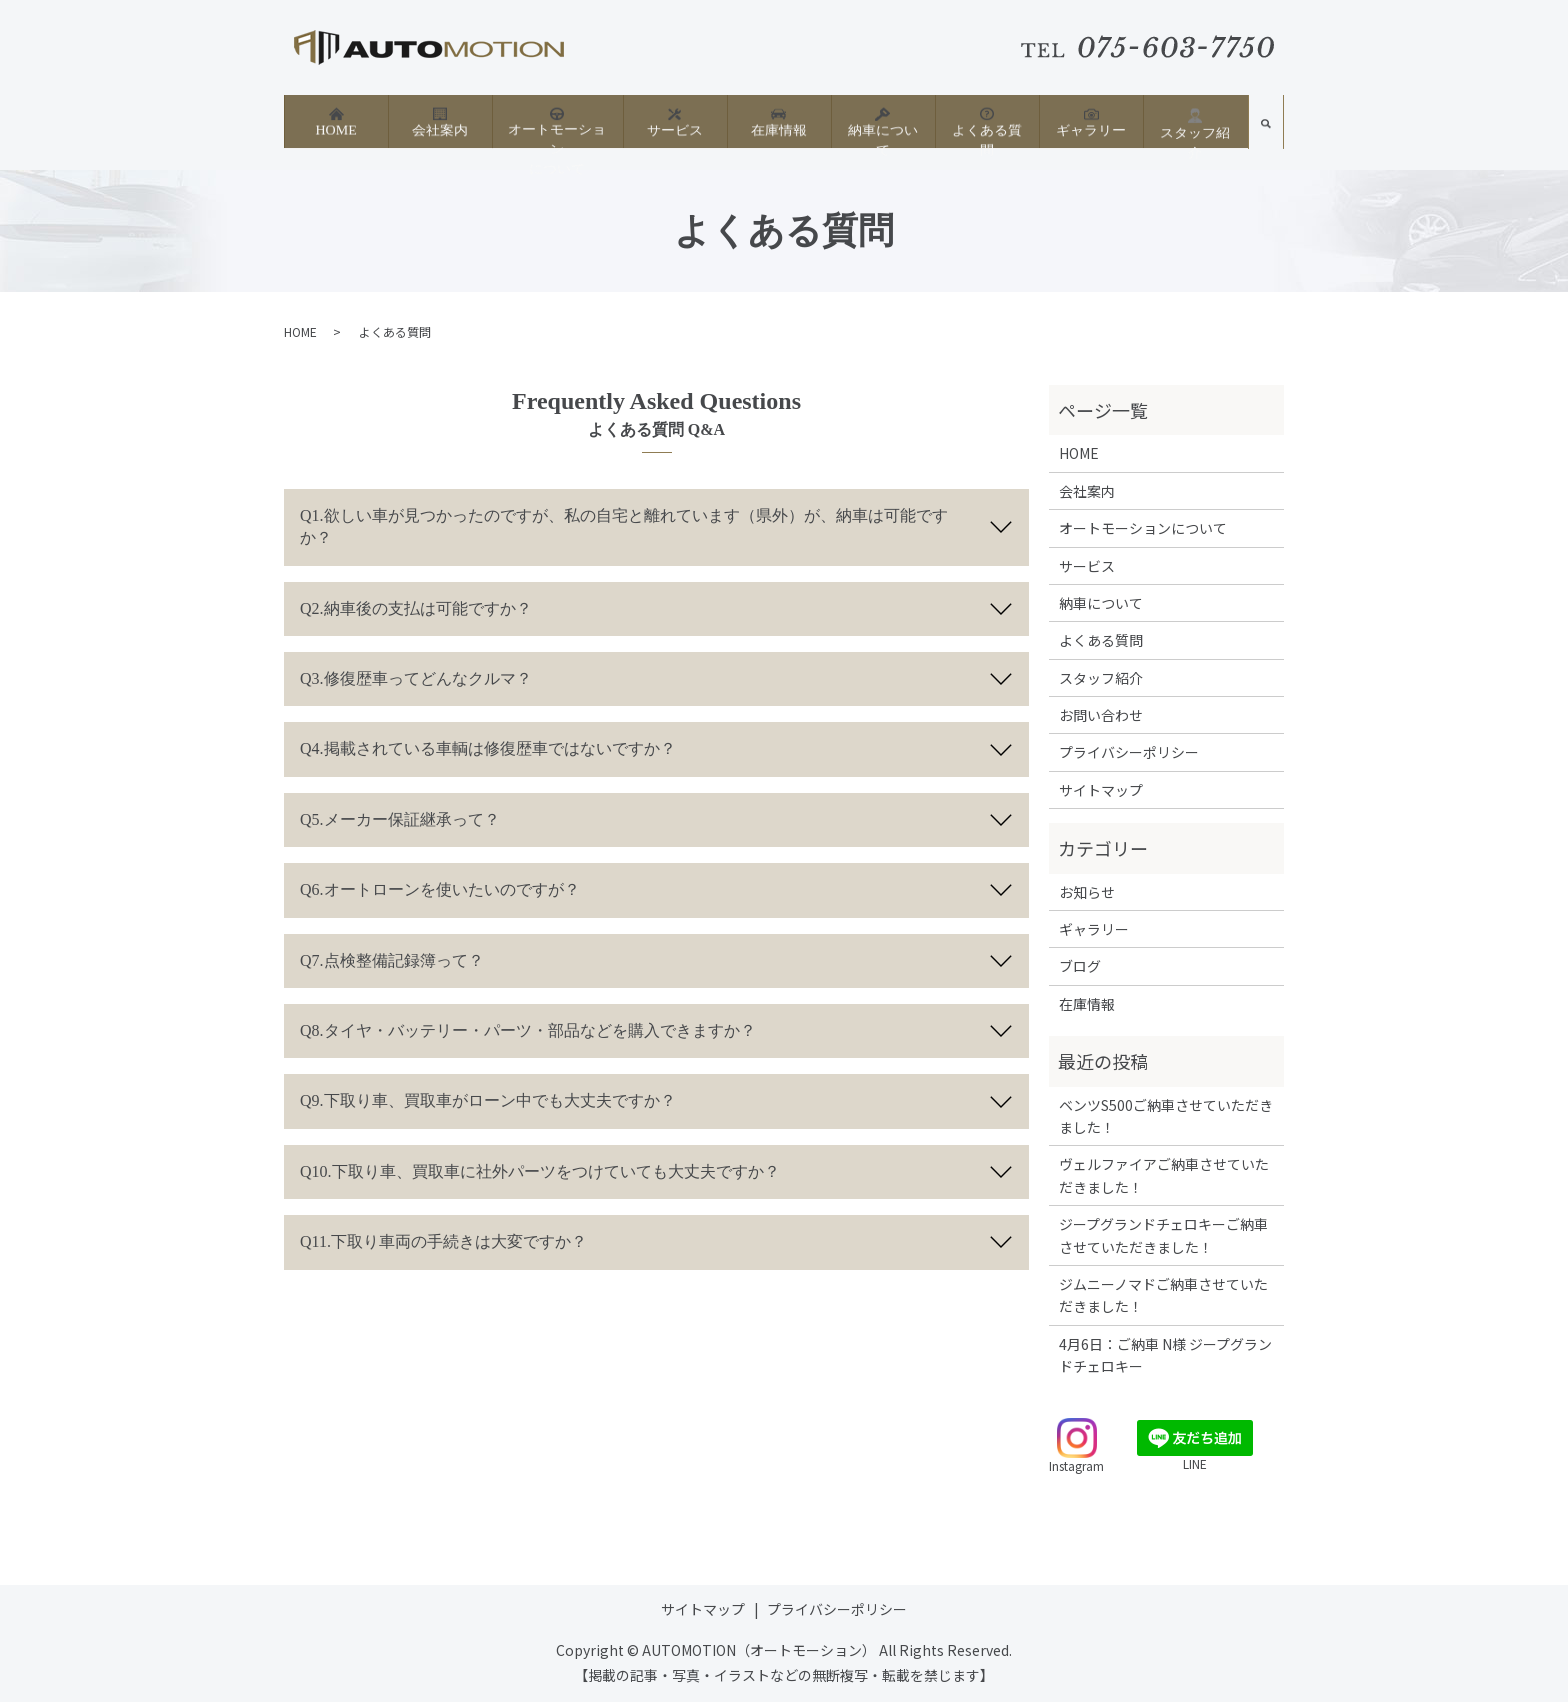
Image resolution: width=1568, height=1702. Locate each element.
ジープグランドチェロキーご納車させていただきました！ (1163, 1235)
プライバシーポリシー (1129, 752)
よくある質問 (987, 120)
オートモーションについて (557, 129)
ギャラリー (1091, 120)
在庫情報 (779, 120)
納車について (883, 120)
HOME (335, 120)
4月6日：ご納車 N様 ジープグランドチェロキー (1165, 1355)
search (1266, 128)
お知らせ (1087, 892)
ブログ (1080, 966)
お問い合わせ (1101, 715)
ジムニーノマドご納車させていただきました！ (1163, 1295)
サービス (675, 120)
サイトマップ (1101, 790)
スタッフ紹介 (1195, 122)
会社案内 (440, 120)
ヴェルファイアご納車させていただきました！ (1164, 1175)
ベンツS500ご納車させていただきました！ (1166, 1116)
